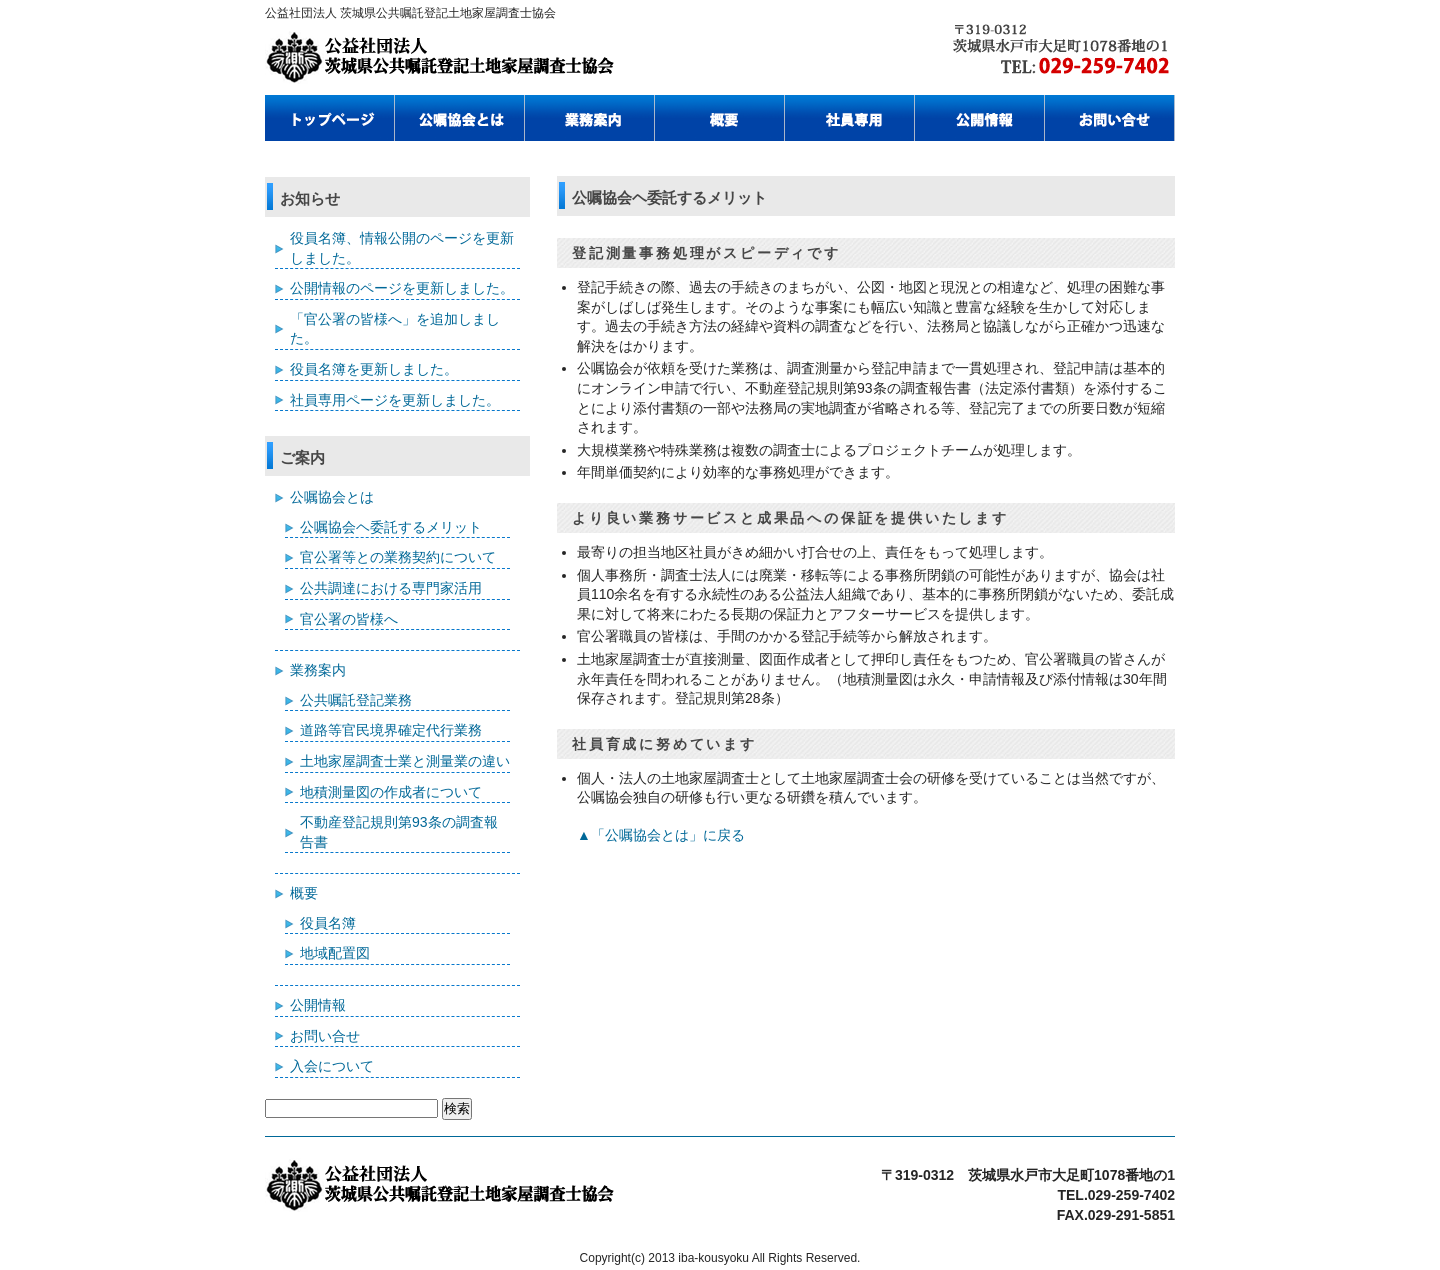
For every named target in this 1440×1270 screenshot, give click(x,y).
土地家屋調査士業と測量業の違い (405, 761)
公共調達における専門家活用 (391, 588)
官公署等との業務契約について (398, 557)
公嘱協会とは (332, 497)
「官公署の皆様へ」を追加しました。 (395, 329)
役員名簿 (328, 923)
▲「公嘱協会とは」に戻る (661, 835)
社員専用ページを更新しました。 (395, 400)
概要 (304, 893)
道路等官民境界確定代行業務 (391, 730)
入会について (332, 1066)
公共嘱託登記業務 (356, 700)
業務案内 (318, 670)
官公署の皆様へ (349, 619)
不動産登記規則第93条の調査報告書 (399, 832)
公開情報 (318, 1005)
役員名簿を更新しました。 (374, 369)
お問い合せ (325, 1036)
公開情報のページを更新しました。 (402, 288)
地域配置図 (335, 953)
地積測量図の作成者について (391, 792)
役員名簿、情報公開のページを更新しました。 (402, 248)
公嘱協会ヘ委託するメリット (391, 527)
